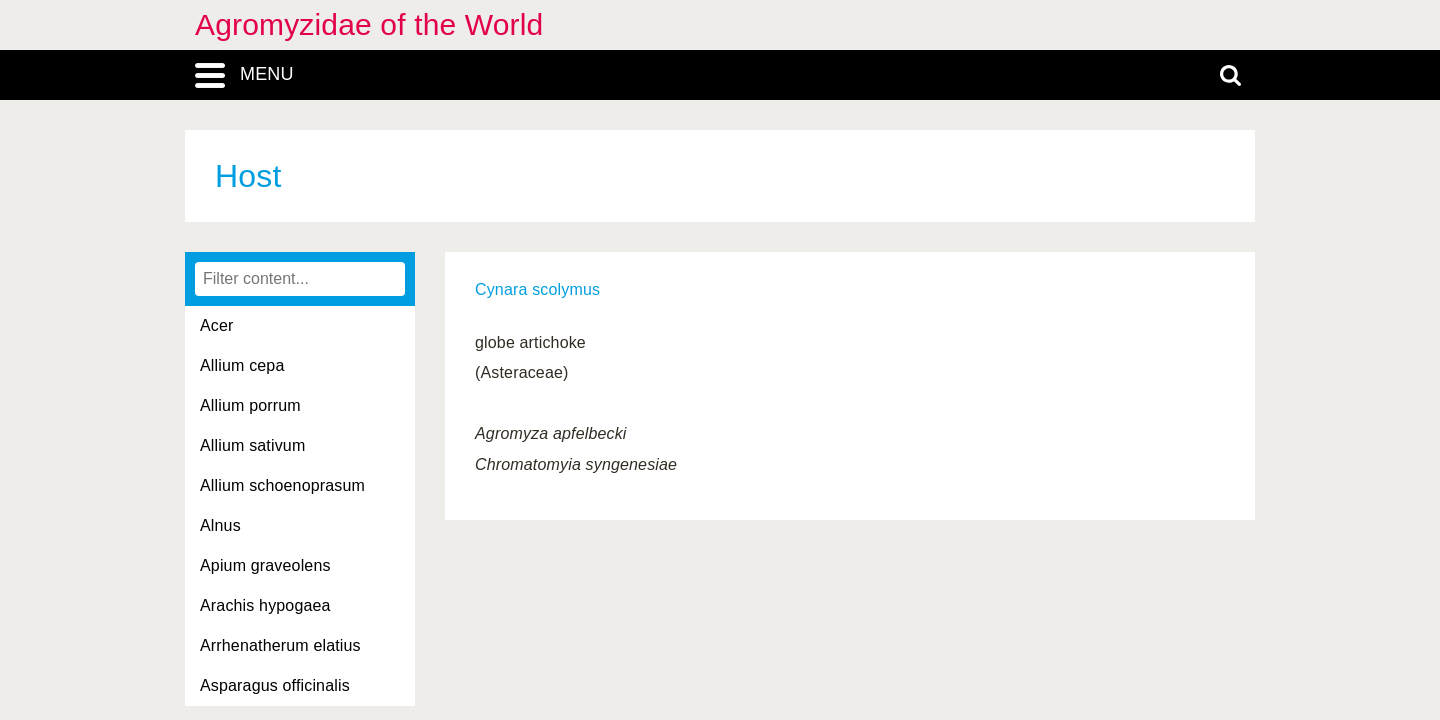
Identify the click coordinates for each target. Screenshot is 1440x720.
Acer (217, 325)
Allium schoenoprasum (282, 485)
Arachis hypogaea (265, 605)
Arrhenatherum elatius (280, 645)
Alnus (220, 525)
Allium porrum (250, 405)
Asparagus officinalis (275, 685)
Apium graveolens (265, 565)
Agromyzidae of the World (369, 24)
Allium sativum (252, 445)
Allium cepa (242, 365)
